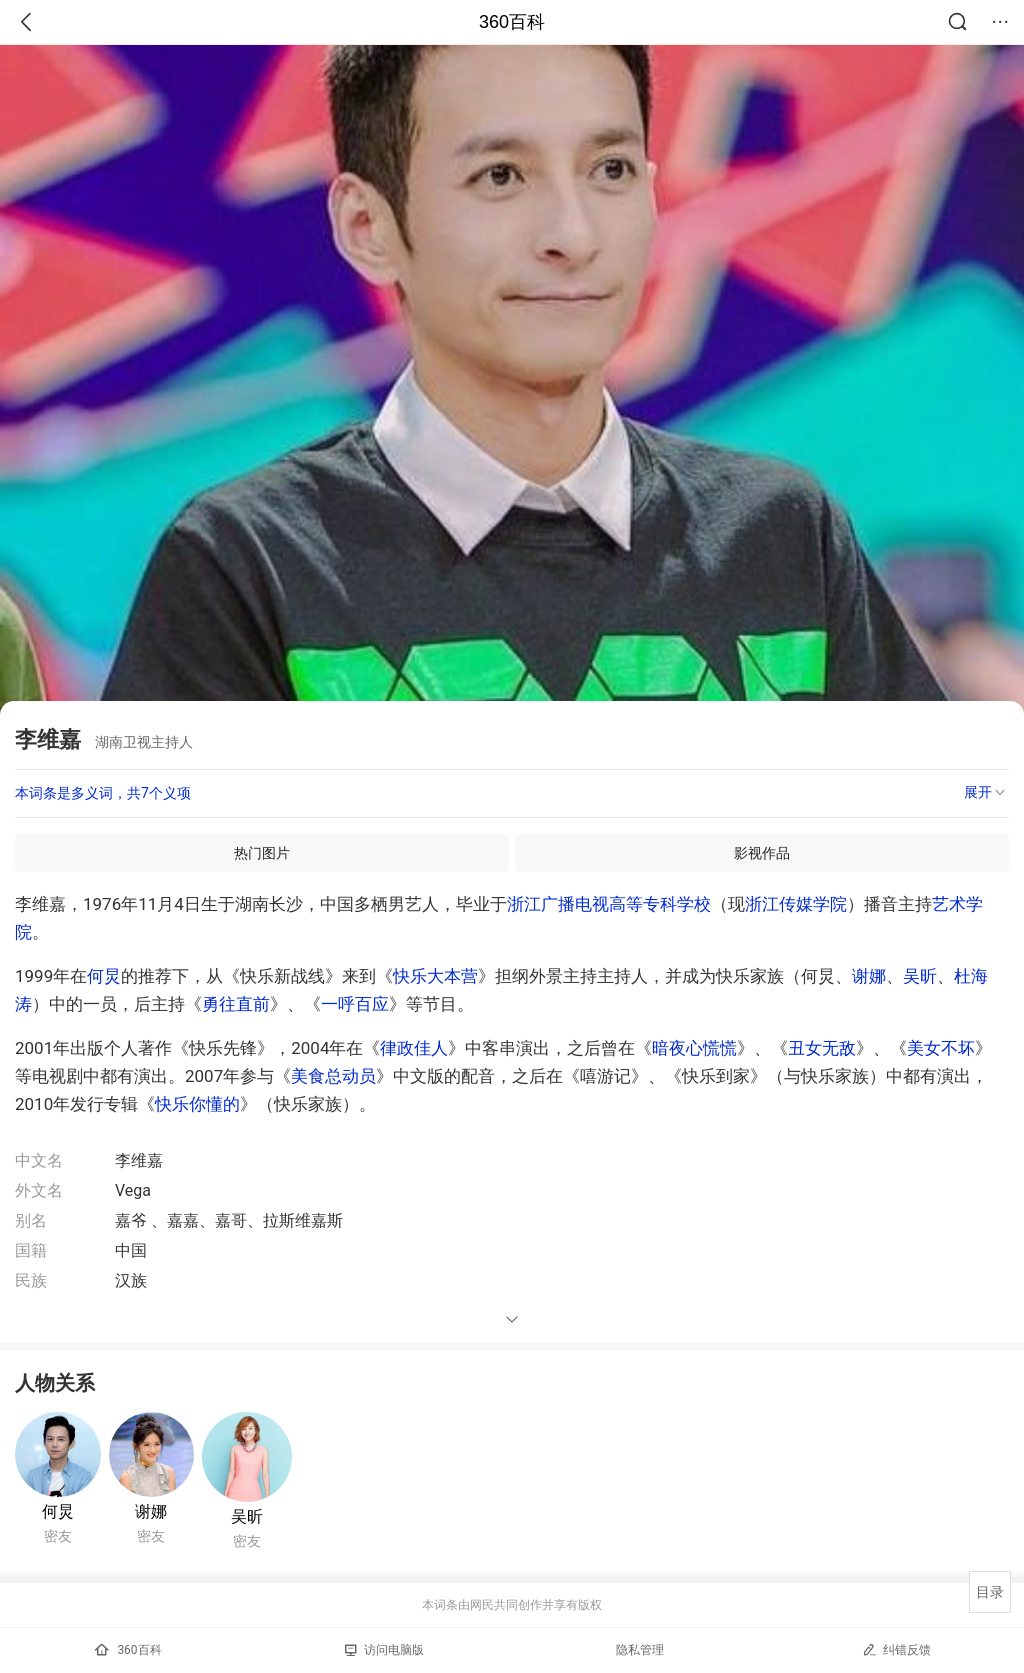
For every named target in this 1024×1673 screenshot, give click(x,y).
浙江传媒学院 (796, 904)
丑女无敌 (822, 1048)
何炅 (104, 976)
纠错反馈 (896, 1649)
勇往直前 (236, 1004)
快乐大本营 (435, 976)
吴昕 (920, 976)
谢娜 (869, 976)
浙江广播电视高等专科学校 (609, 904)
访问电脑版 (384, 1650)
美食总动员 (333, 1076)
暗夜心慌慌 (694, 1048)
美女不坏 (941, 1048)
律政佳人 (414, 1048)
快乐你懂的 (197, 1104)
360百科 (512, 22)
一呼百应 (355, 1004)
